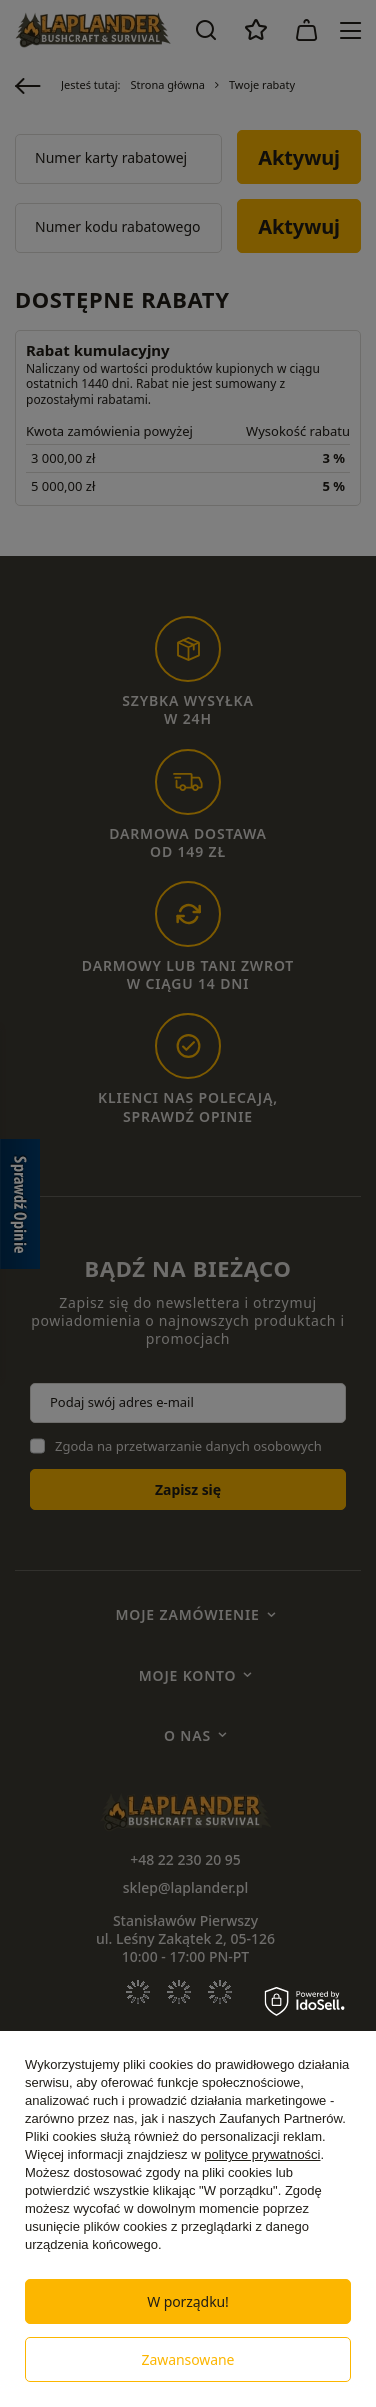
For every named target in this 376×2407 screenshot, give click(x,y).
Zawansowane (188, 2359)
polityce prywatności (262, 2154)
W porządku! (188, 2301)
